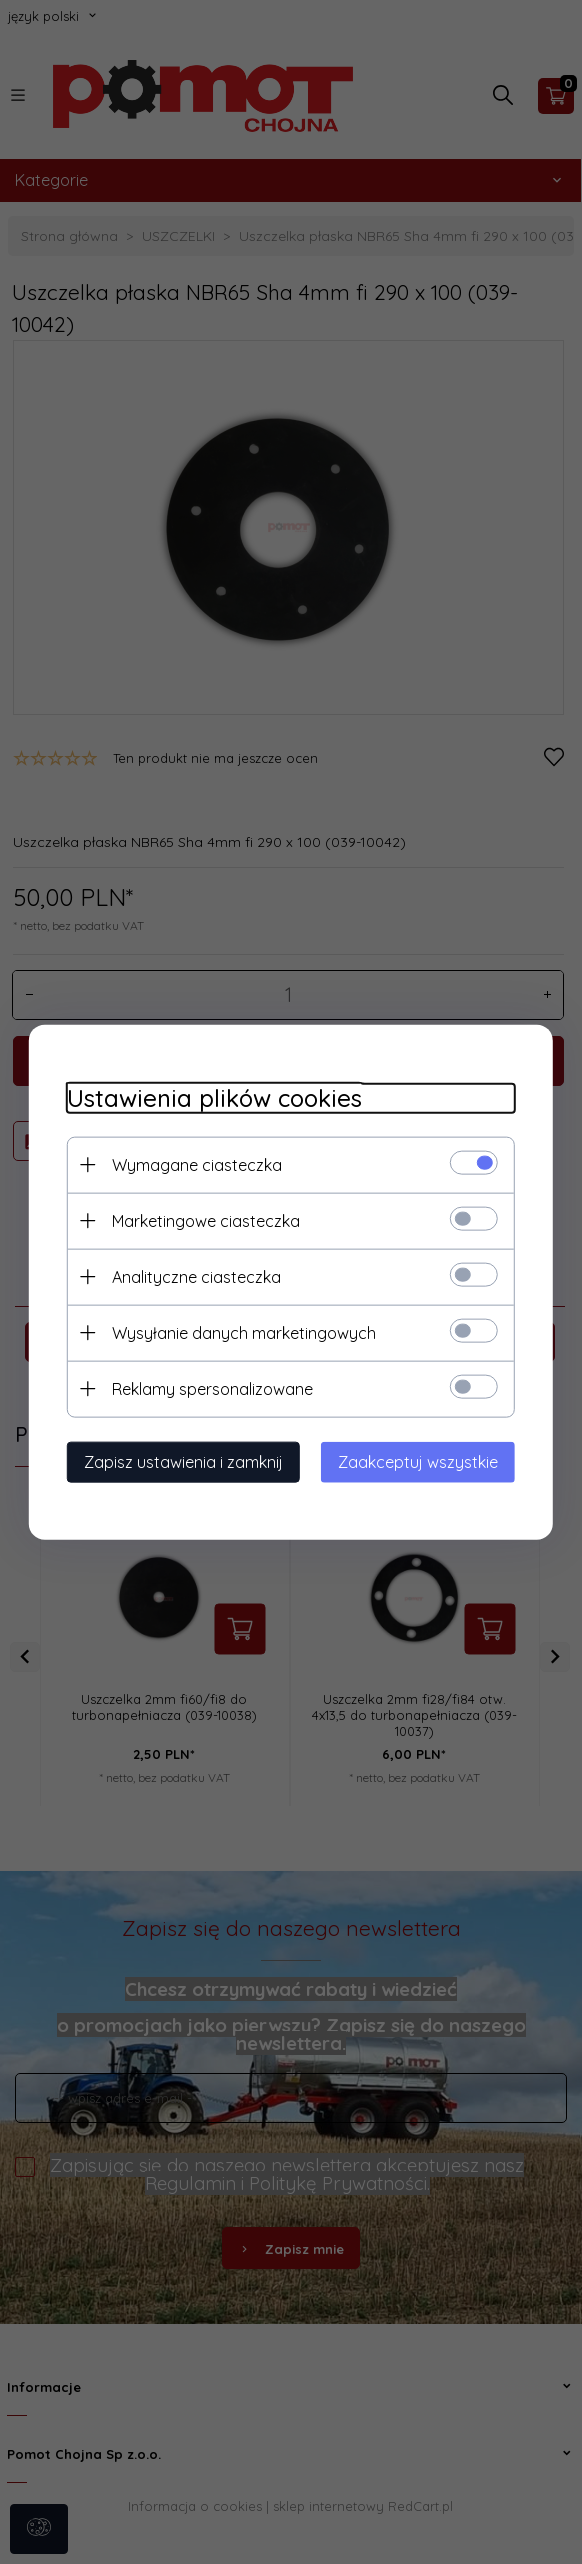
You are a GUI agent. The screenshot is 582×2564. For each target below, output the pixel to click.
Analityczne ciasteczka (190, 1276)
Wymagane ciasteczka (191, 1164)
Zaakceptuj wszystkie (424, 1461)
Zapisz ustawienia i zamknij (177, 1461)
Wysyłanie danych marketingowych (238, 1332)
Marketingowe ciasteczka (200, 1220)
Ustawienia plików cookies (208, 1097)
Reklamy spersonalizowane (206, 1388)
